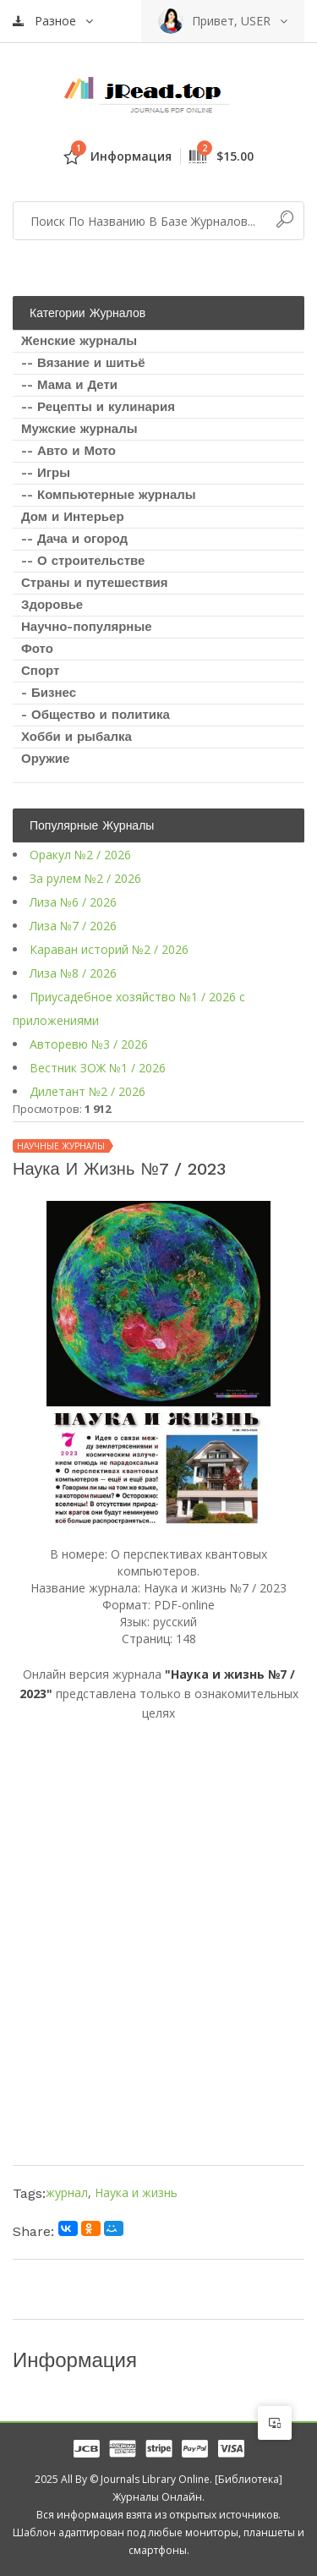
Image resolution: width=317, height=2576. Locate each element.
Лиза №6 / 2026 (73, 902)
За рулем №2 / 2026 (85, 878)
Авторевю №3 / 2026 (89, 1044)
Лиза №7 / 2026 (73, 926)
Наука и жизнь (136, 2192)
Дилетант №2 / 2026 (87, 1091)
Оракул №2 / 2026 (80, 855)
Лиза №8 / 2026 (73, 973)
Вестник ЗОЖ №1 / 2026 (98, 1068)
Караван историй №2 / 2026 (109, 949)
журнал (67, 2192)
